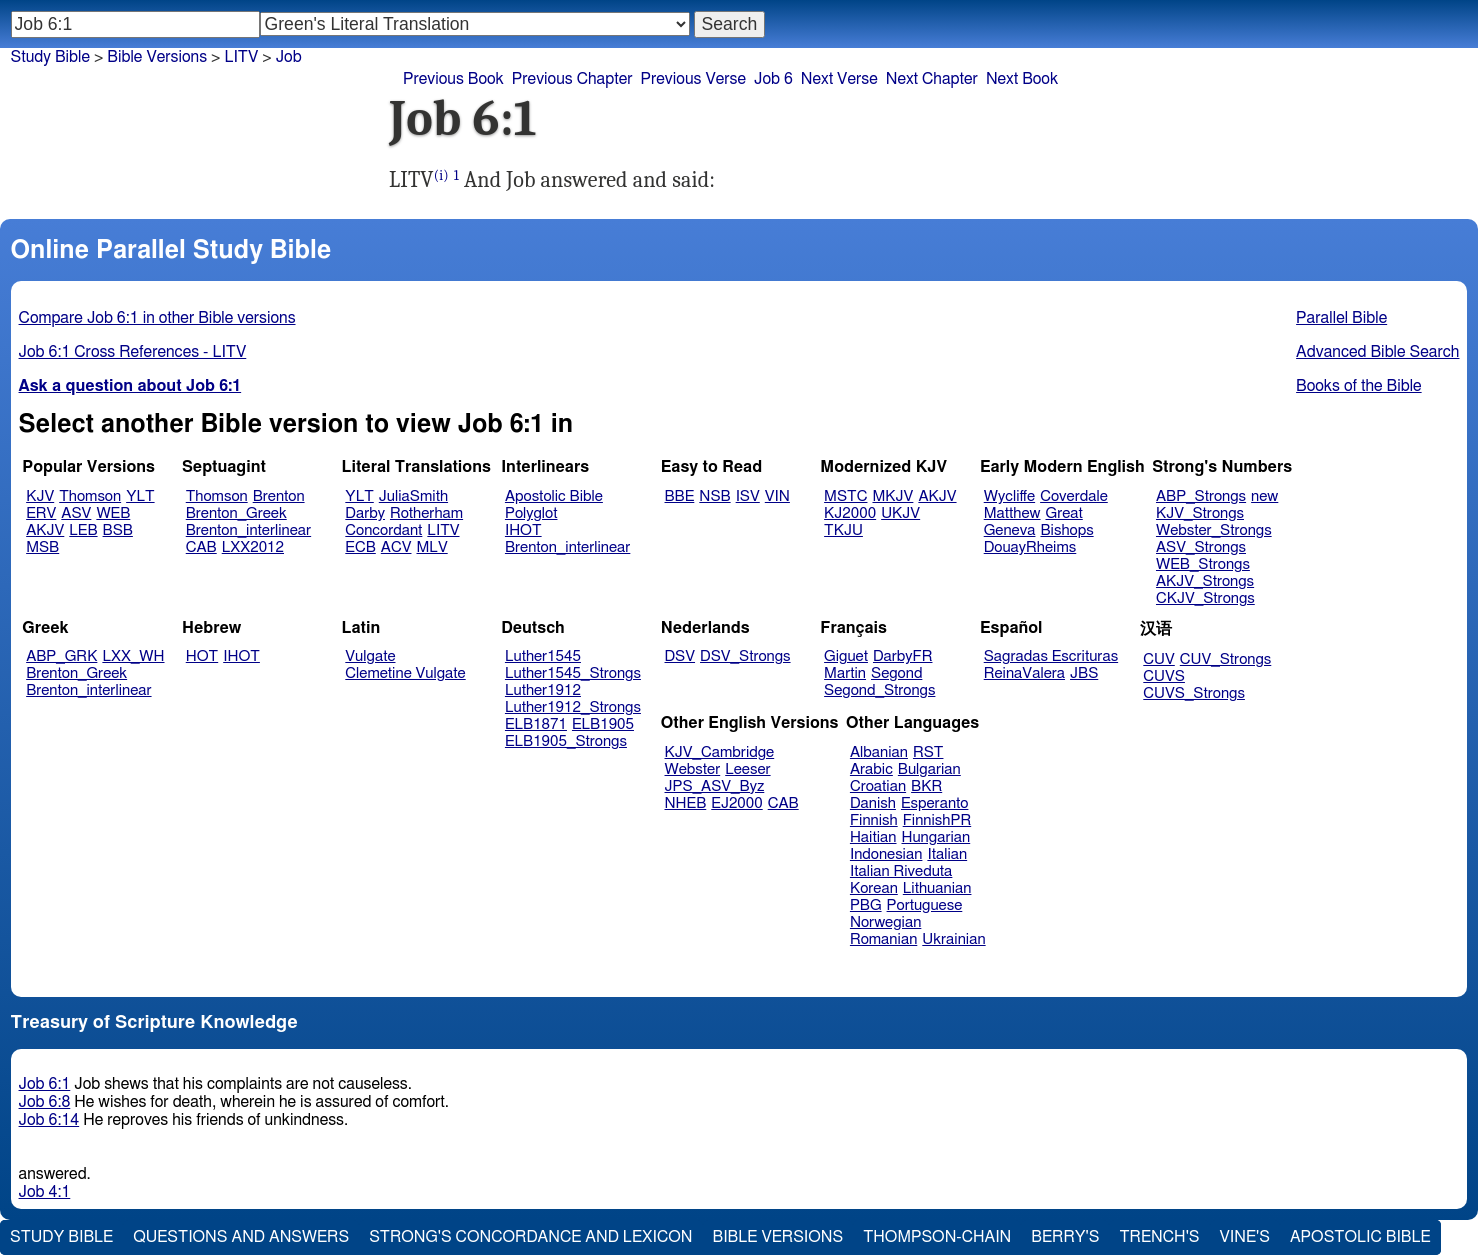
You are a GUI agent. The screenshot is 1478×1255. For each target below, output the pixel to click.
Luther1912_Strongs (573, 707)
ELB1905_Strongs (566, 741)
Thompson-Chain (937, 1237)
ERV (41, 513)
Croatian (878, 786)
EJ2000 (736, 803)
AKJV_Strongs (1205, 581)
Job (289, 57)
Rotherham (426, 513)
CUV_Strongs (1225, 659)
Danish (873, 803)
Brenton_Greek (236, 513)
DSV (680, 656)
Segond (896, 673)
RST (928, 752)
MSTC (845, 496)
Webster (693, 769)
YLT (140, 496)
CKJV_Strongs (1205, 598)
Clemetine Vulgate (405, 673)
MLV (431, 547)
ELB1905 (603, 724)
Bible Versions (157, 57)
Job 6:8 (45, 1102)
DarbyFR (903, 656)
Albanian (879, 752)
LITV (443, 530)
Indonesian (886, 854)
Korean (874, 888)
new (1264, 496)
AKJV (45, 530)
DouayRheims (1030, 547)
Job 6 (773, 79)
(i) (441, 175)
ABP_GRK (61, 656)
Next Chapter (932, 79)
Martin (845, 673)
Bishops (1066, 530)
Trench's (1159, 1237)
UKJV (900, 513)
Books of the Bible (1359, 386)
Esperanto (935, 803)
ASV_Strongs (1201, 547)
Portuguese (925, 905)
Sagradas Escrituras (1051, 656)
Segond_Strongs (879, 690)
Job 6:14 (49, 1120)
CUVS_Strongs (1194, 693)
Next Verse (839, 79)
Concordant (383, 530)
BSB (118, 530)
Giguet (846, 656)
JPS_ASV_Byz (715, 786)
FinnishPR (937, 820)
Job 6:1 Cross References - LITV (133, 352)
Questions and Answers (241, 1237)
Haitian (873, 837)
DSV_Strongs (745, 656)
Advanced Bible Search (1377, 352)
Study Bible (50, 57)
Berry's (1065, 1237)
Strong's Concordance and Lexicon (530, 1237)
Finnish (874, 820)
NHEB (686, 803)
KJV (40, 496)
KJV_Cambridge (720, 752)
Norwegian (885, 922)
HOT (202, 656)
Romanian (883, 939)
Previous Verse (693, 79)
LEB (83, 530)
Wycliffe (1009, 496)
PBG (866, 905)
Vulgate (370, 656)
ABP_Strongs (1201, 496)
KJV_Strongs (1200, 513)
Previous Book (453, 79)
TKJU (843, 530)
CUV (1159, 659)
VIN (777, 496)
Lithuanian (937, 888)
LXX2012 (253, 547)
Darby (365, 513)
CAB (201, 547)
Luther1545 (543, 656)
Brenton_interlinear (248, 530)
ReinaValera (1024, 673)
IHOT (523, 530)
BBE (680, 496)
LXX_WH (133, 656)
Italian (947, 854)
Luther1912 (543, 690)
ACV (396, 547)
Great (1064, 513)
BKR (926, 786)
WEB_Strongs (1203, 564)
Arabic (871, 769)
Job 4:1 (45, 1192)
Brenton (279, 496)
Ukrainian (953, 939)
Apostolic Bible (1360, 1237)
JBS (1084, 673)
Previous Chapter (572, 79)
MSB (42, 547)
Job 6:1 (45, 1084)
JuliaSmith (413, 496)
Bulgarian (929, 769)
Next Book (1022, 79)
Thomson (90, 496)
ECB (360, 547)
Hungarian (936, 837)
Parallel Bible (1341, 318)
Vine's (1245, 1237)
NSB (714, 496)
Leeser (747, 769)
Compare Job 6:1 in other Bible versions (157, 318)
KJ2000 (850, 513)
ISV (748, 496)
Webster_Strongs (1214, 530)
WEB (113, 513)
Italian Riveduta (901, 871)
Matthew (1012, 513)
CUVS (1164, 676)
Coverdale (1074, 496)
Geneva (1010, 530)
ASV (76, 513)
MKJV (892, 496)
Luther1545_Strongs (573, 673)
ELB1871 (536, 724)
